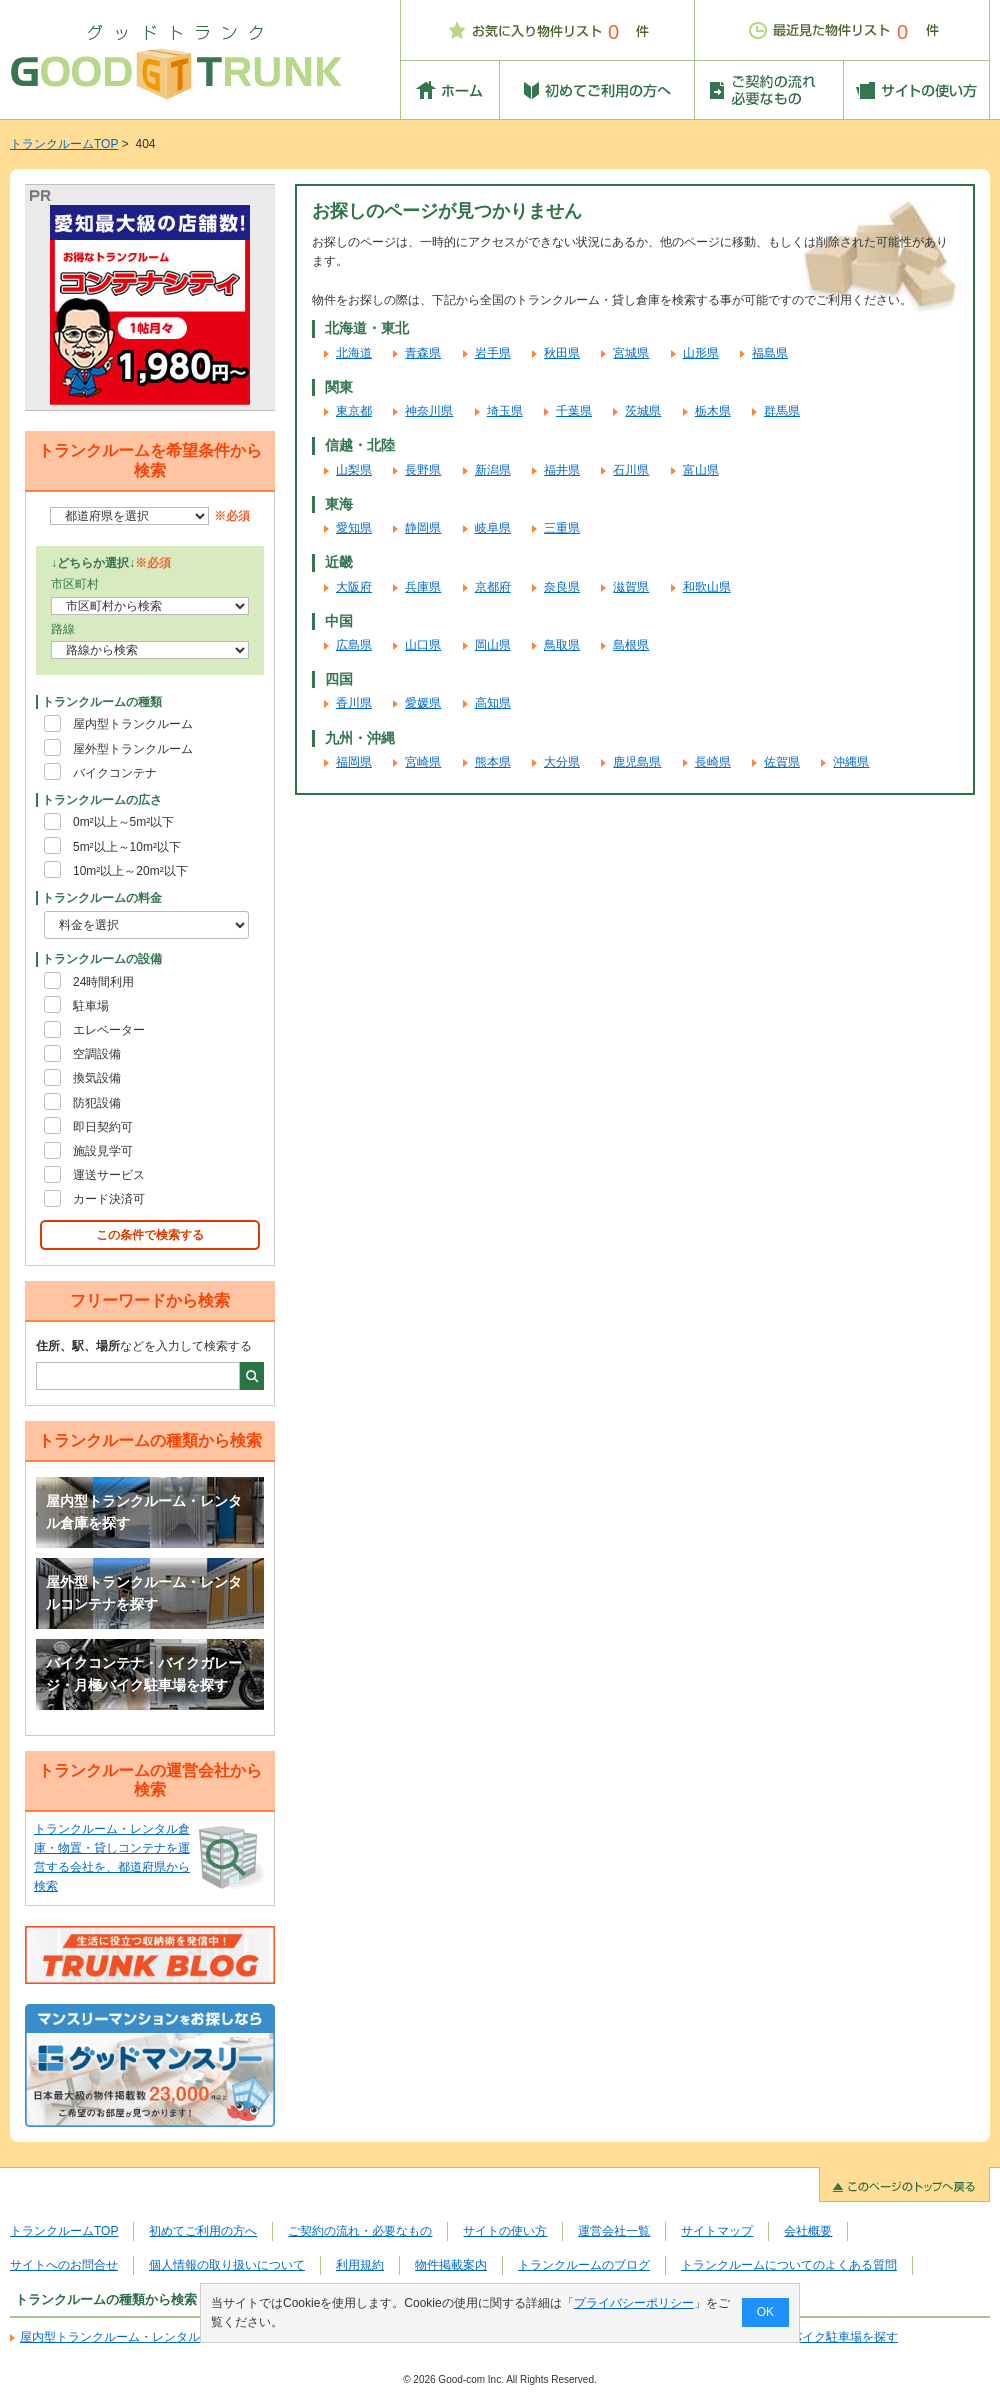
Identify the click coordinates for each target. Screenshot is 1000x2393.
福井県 (562, 470)
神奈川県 (429, 411)
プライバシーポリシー (634, 2303)
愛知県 (354, 528)
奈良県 (562, 587)
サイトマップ (717, 2231)
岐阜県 (493, 528)
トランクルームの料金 (102, 898)
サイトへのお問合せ (64, 2265)
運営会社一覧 (614, 2231)
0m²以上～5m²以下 (123, 822)
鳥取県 (562, 645)
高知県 (493, 703)
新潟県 (493, 470)
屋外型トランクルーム (133, 749)
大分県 (562, 762)
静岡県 (423, 528)
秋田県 (562, 353)
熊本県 (493, 762)
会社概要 (808, 2231)
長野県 (423, 470)
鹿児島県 (637, 762)
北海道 (354, 353)
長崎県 (713, 762)
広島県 (354, 645)
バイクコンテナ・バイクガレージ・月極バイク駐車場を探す (144, 1674)
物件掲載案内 (451, 2265)
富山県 (701, 470)
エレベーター (109, 1030)
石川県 (631, 470)
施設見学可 (103, 1151)
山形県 (701, 353)
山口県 (423, 645)
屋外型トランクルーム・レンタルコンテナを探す (144, 1593)
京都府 (493, 587)
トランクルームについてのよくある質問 (789, 2265)
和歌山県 (707, 587)
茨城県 (643, 411)
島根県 (631, 645)
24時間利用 (103, 982)
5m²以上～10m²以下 (127, 847)
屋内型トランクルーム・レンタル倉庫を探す (144, 1512)
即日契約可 (103, 1127)
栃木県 (713, 411)
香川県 (354, 703)
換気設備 (97, 1078)
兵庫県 (423, 587)
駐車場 (91, 1006)
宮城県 (631, 353)
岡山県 (493, 645)
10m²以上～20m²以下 (130, 871)
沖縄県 (851, 762)
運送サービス (109, 1175)
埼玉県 (505, 411)
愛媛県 (423, 703)
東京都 (354, 411)
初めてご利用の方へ (203, 2231)
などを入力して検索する (144, 1346)
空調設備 (97, 1054)
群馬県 (782, 411)
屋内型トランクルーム (133, 724)
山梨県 (354, 470)
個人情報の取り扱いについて (227, 2265)
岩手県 (493, 353)
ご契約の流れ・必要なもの (360, 2231)
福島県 (770, 353)
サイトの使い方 (505, 2231)
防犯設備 (97, 1103)
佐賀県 (782, 762)
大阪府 (354, 587)
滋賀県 (631, 587)
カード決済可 (109, 1199)
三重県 (562, 528)
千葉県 (574, 411)
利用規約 (360, 2265)
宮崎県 (423, 762)
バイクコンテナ (115, 773)
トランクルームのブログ (584, 2265)
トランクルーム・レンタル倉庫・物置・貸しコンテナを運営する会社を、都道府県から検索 (112, 1858)
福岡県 (354, 762)
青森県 (423, 353)
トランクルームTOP (64, 144)
